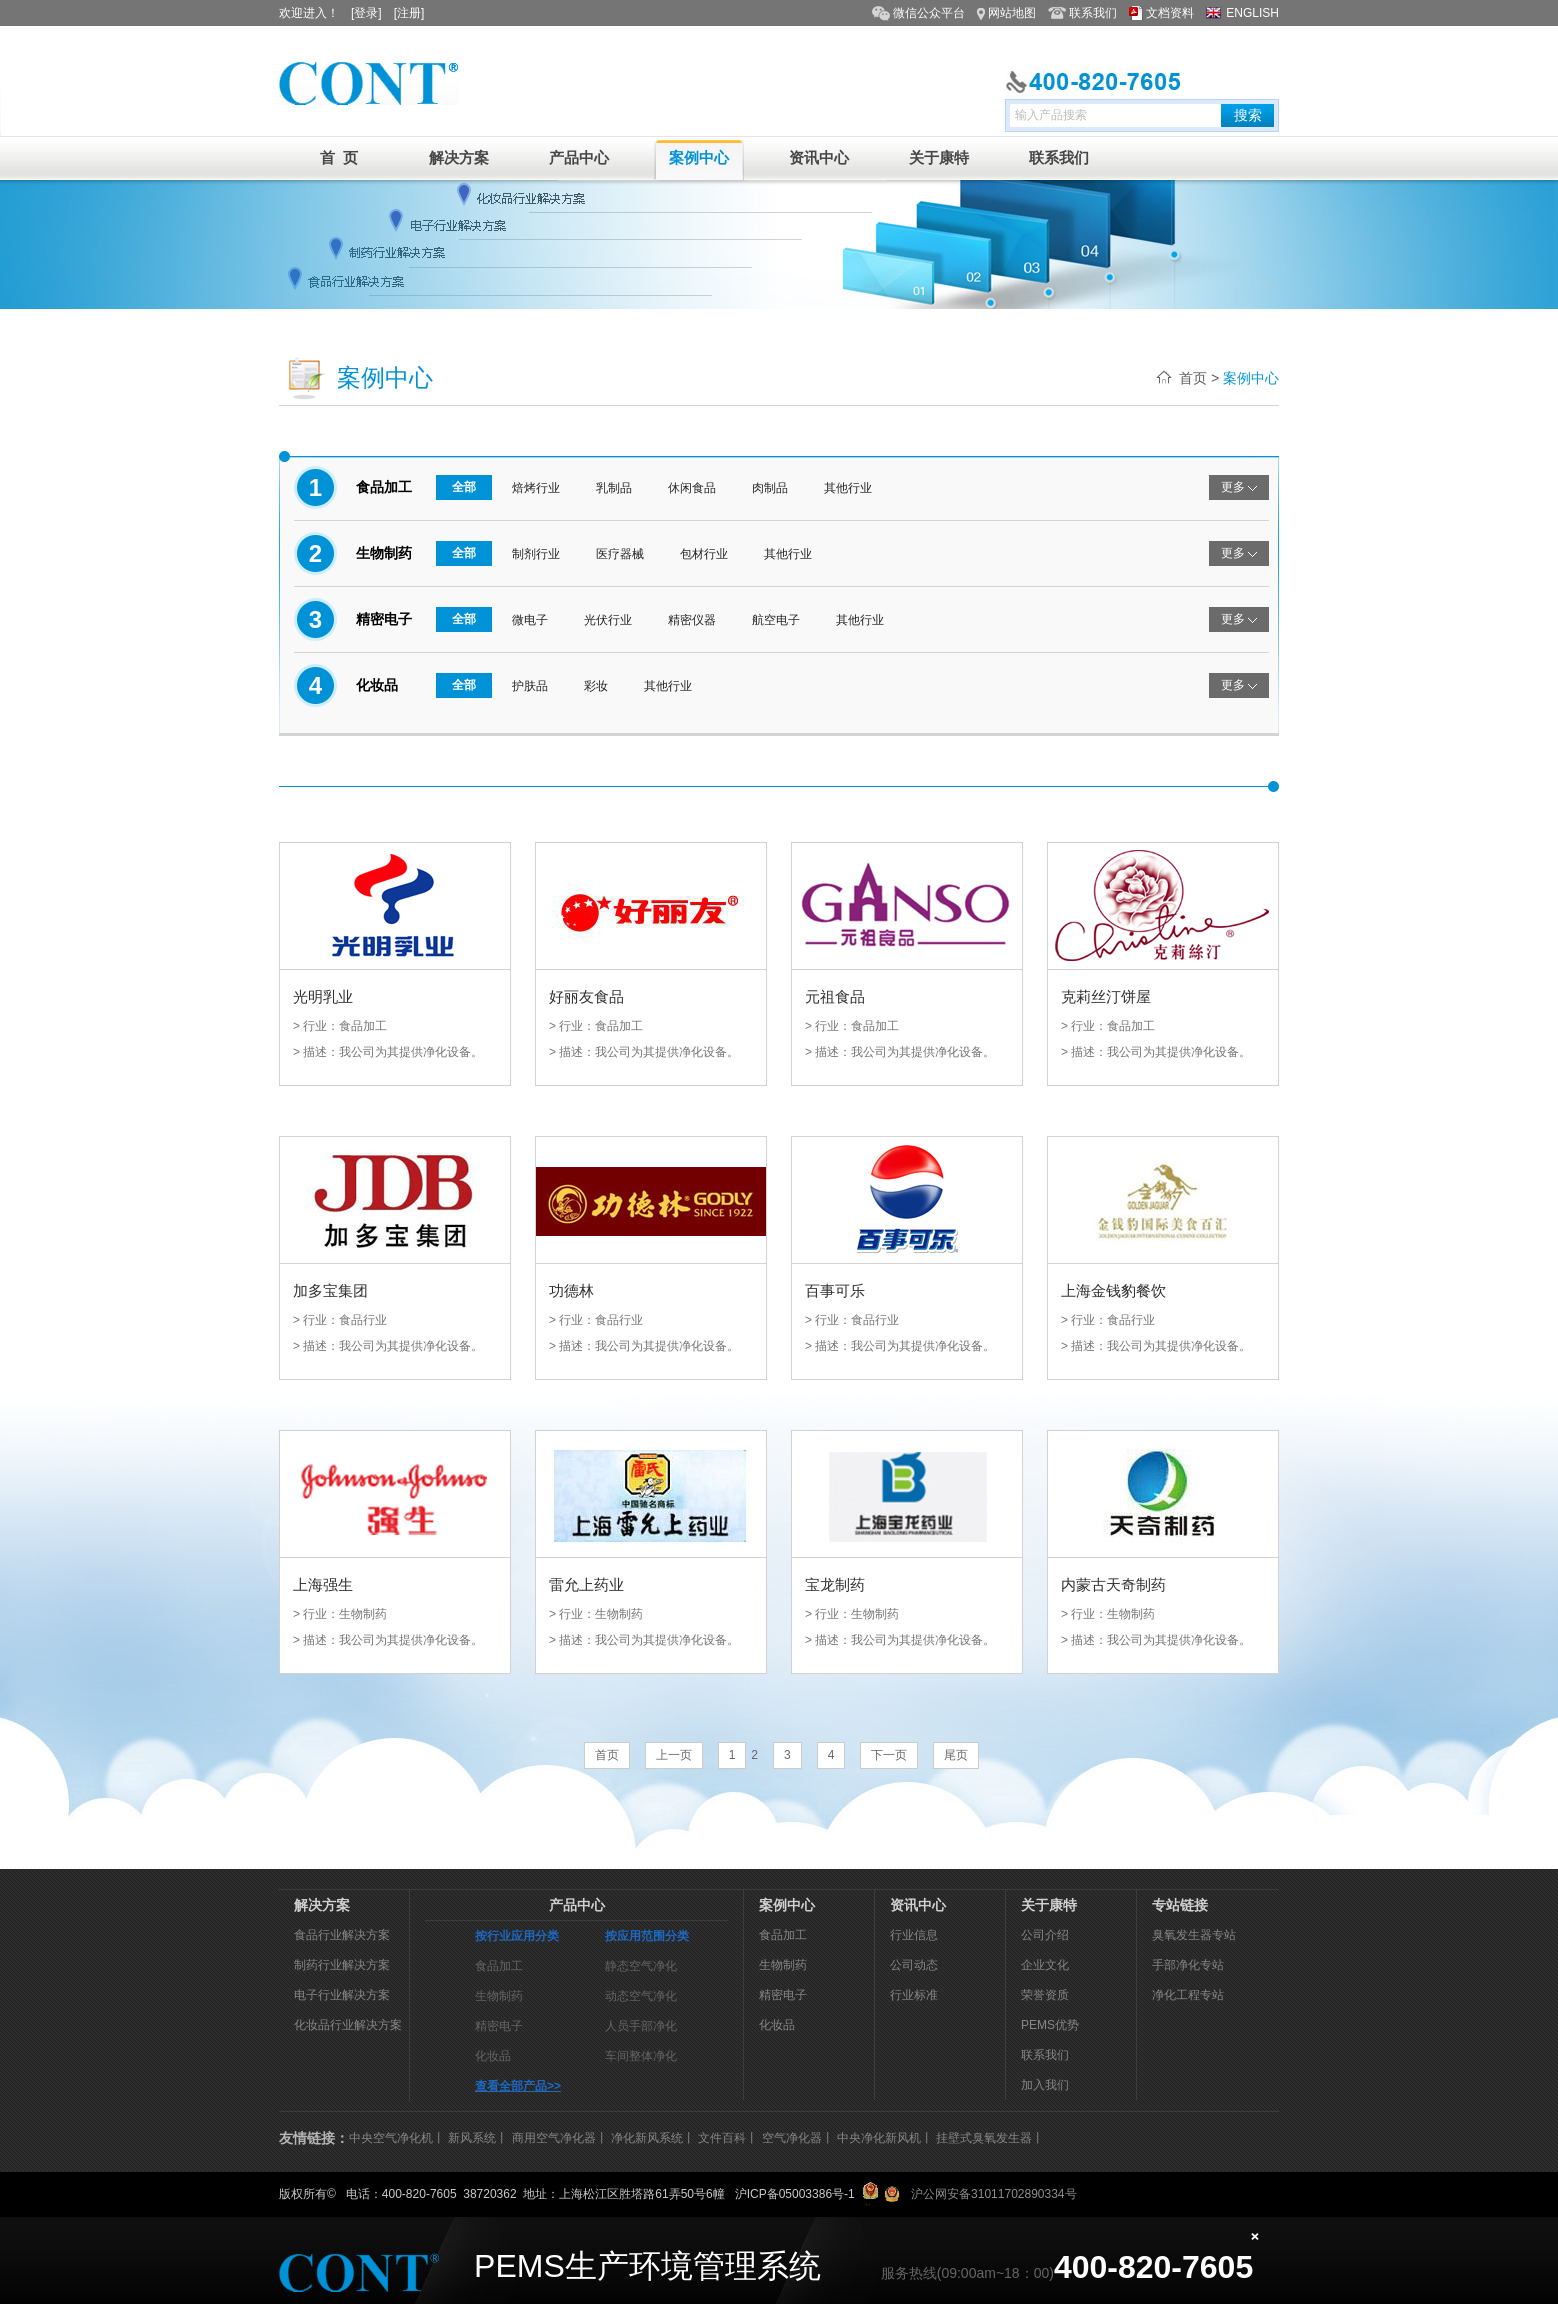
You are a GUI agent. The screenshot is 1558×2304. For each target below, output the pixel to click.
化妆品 (493, 2056)
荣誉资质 (1045, 1995)
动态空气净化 (641, 1996)
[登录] (366, 13)
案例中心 (699, 157)
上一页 (674, 1755)
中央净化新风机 (879, 2138)
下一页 (889, 1755)
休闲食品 (692, 488)
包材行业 (704, 554)
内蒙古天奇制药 (1113, 1584)
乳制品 (614, 488)
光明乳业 (323, 996)
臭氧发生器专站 (1194, 1935)
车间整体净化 (641, 2056)
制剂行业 (536, 554)
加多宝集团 (330, 1290)
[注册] (409, 13)
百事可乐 (835, 1290)
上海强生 (323, 1584)
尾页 (956, 1755)
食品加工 (499, 1966)
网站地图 (1012, 13)
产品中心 (579, 157)
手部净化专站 (1188, 1965)
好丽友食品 (586, 996)
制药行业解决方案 (342, 1965)
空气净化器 (792, 2138)
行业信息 (914, 1935)
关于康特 (939, 157)
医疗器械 (620, 554)
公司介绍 (1045, 1935)
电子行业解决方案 (342, 1995)
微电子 (530, 620)
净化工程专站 (1188, 1995)
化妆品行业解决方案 (348, 2025)
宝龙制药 (835, 1584)
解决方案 (459, 157)
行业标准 (914, 1995)
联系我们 (1093, 13)
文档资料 (1170, 13)
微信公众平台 (929, 13)
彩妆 (596, 686)
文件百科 (722, 2138)
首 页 (339, 157)
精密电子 (499, 2026)
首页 (1193, 378)
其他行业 (848, 488)
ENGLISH (1252, 13)
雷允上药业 (586, 1584)
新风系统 (472, 2138)
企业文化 (1045, 1965)
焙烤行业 (536, 488)
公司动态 (914, 1965)
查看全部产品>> (518, 2086)
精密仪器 (692, 620)
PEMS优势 (1050, 2025)
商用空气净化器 (554, 2138)
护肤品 (530, 686)
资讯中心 (819, 157)
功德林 (571, 1290)
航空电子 (776, 620)
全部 (464, 487)
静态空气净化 (641, 1966)
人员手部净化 (641, 2026)
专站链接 (1180, 1905)
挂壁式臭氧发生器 (984, 2138)
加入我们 (1045, 2085)
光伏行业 (608, 620)
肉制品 (770, 488)
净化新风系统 (647, 2138)
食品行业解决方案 (342, 1935)
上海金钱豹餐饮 (1113, 1290)
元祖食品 (835, 996)
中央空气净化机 (391, 2138)
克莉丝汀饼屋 (1106, 996)
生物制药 (499, 1996)
